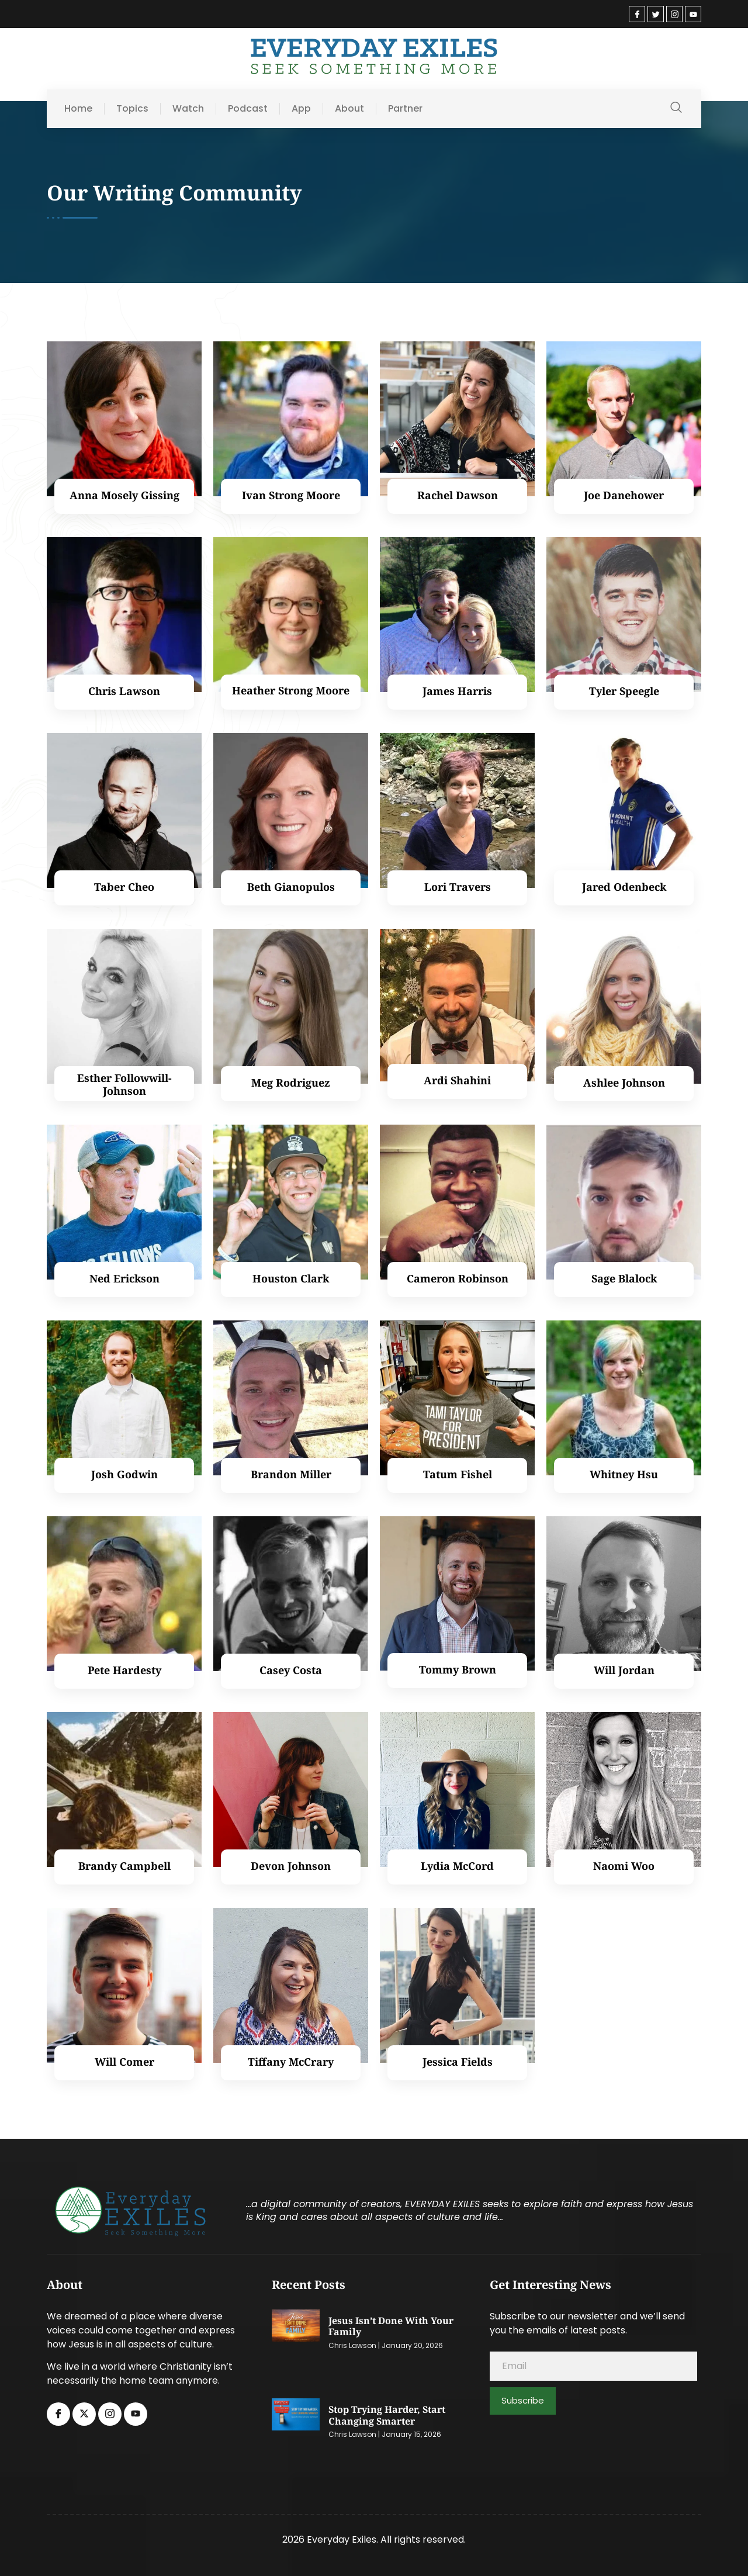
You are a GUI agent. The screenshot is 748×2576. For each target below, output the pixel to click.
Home (78, 109)
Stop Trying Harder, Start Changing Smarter (386, 2416)
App (301, 109)
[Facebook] (637, 14)
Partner (405, 109)
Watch (188, 109)
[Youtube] (693, 14)
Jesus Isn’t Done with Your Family (390, 2327)
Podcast (248, 109)
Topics (132, 109)
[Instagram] (674, 14)
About (349, 109)
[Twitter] (655, 14)
